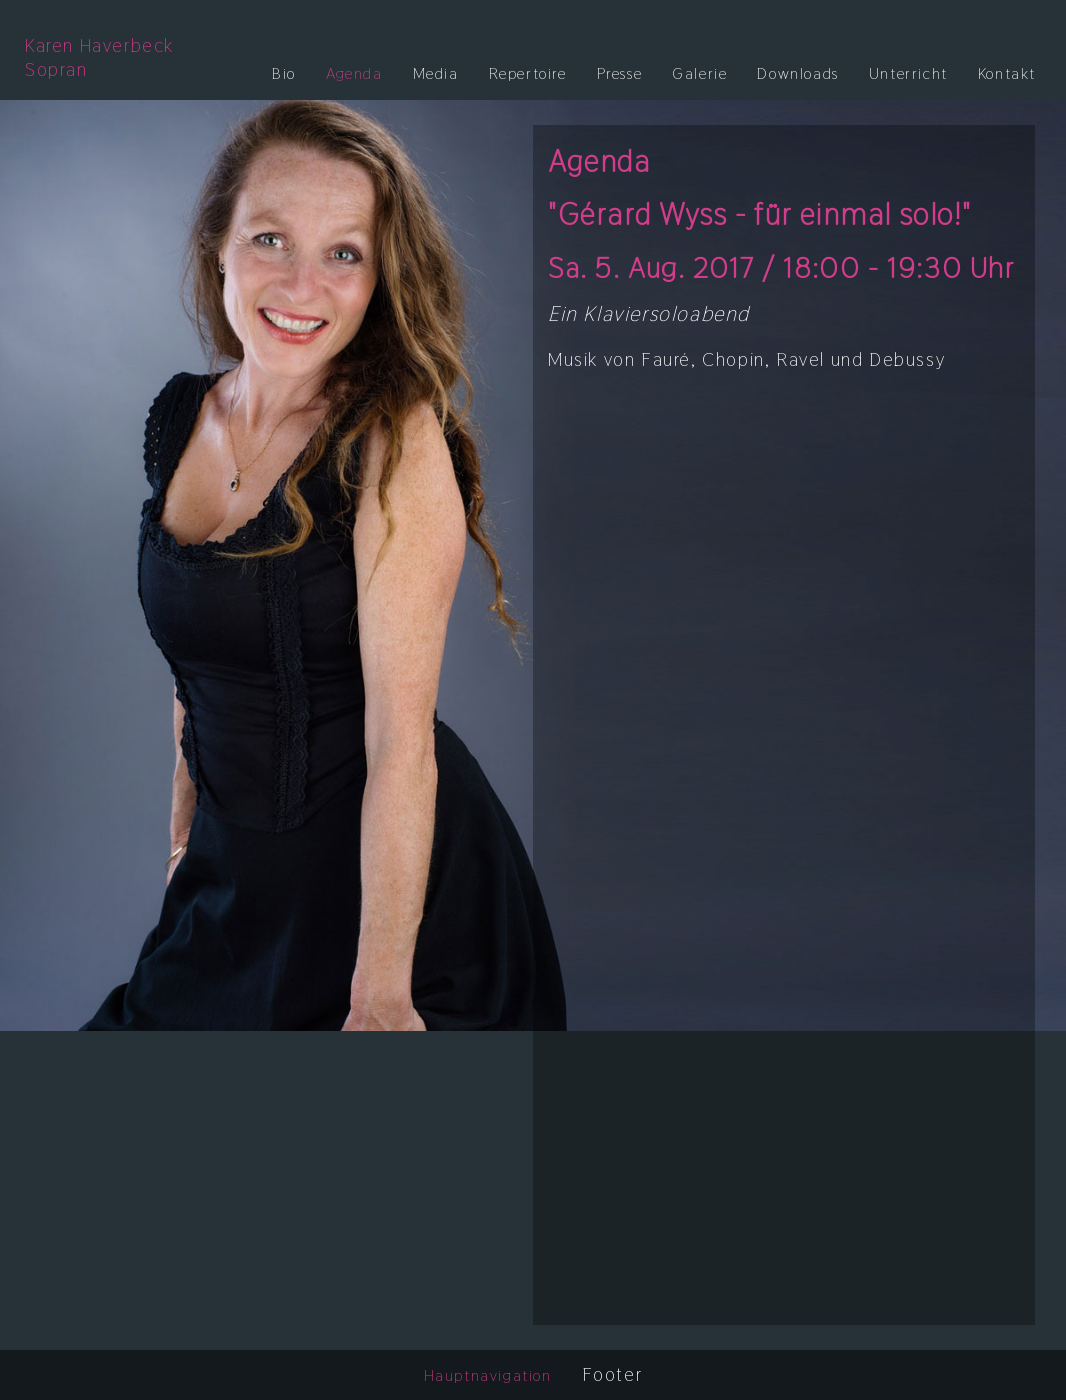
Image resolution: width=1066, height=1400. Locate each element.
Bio (284, 73)
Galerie (699, 73)
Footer (612, 1375)
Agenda (354, 73)
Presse (620, 73)
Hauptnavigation (488, 1375)
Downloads (797, 73)
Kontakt (1007, 73)
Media (436, 73)
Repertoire (528, 73)
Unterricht (908, 73)
